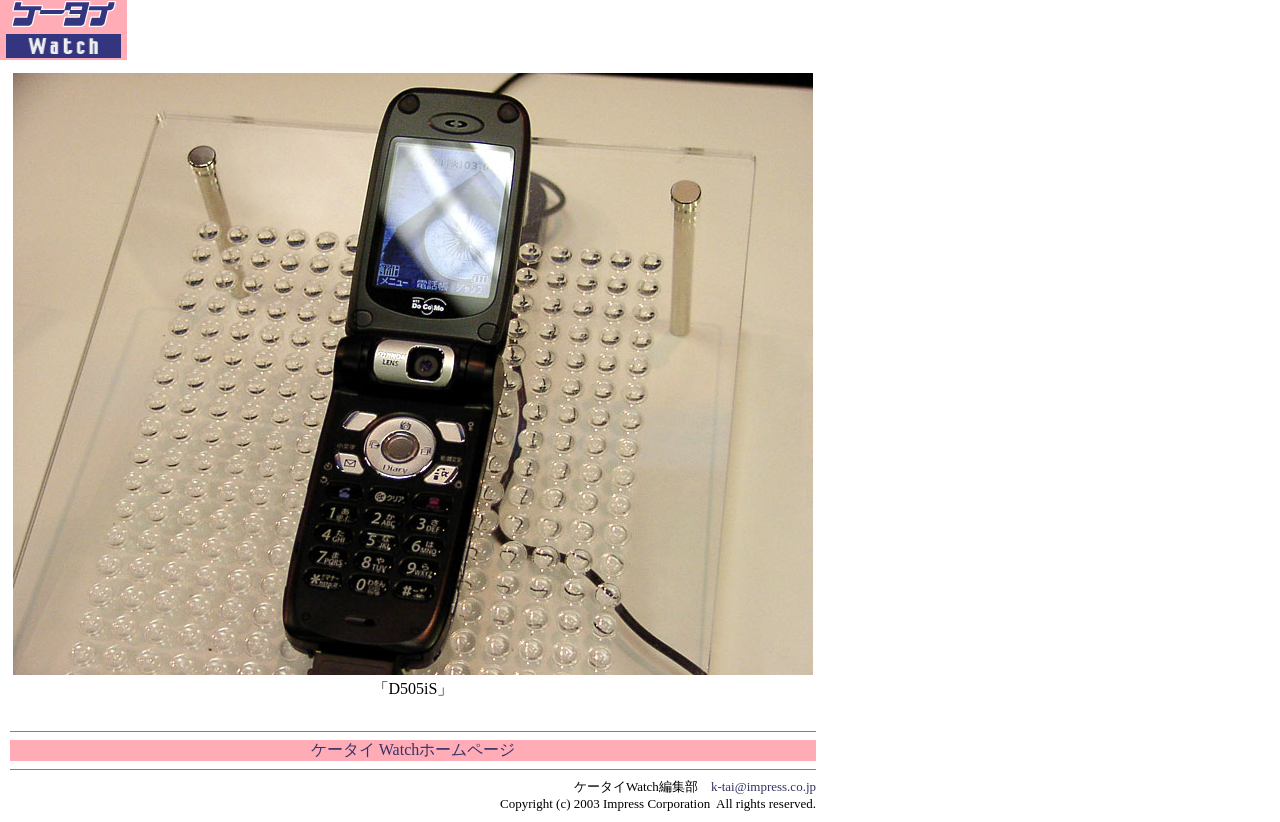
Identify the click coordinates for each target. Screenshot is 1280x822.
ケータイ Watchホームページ (413, 749)
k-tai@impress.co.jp (763, 786)
